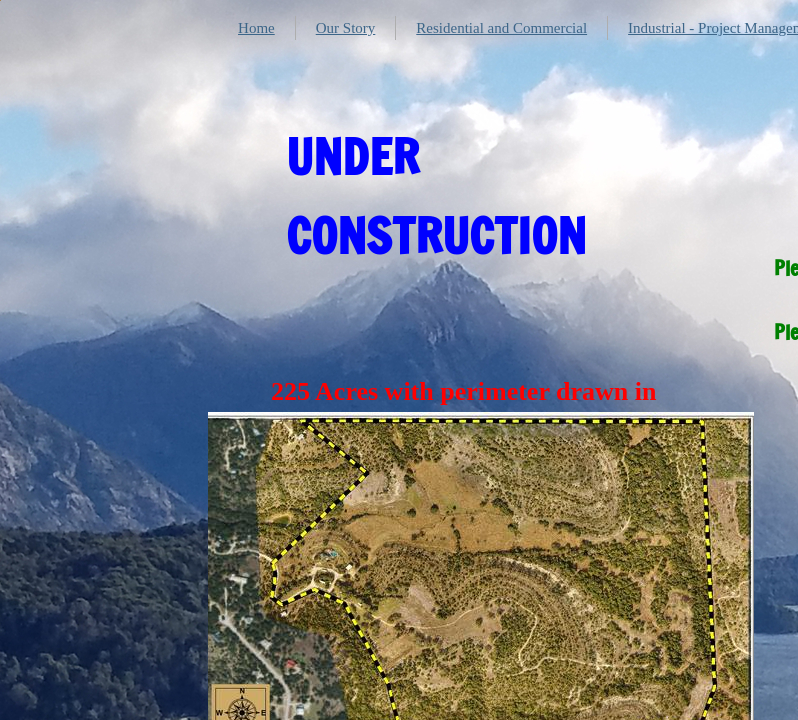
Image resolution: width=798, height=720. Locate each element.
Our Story (346, 28)
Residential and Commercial (501, 28)
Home (256, 28)
